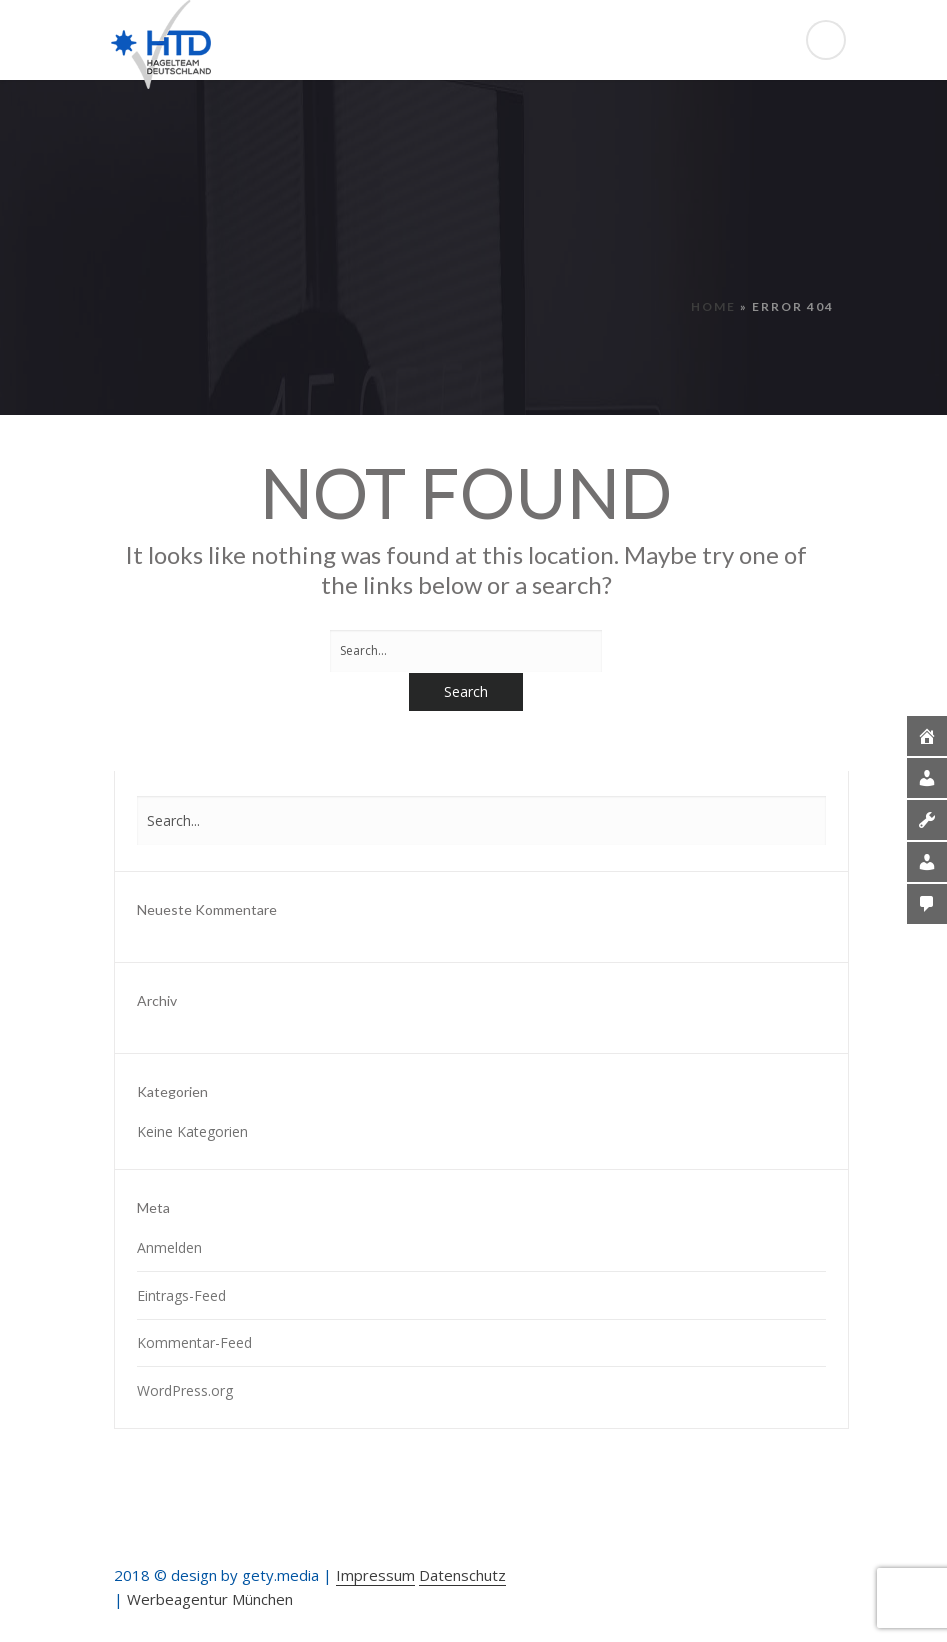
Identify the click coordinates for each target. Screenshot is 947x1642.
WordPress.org (185, 1390)
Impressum (375, 1575)
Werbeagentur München (210, 1599)
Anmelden (169, 1247)
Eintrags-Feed (181, 1295)
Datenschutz (462, 1575)
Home (713, 306)
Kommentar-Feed (194, 1342)
